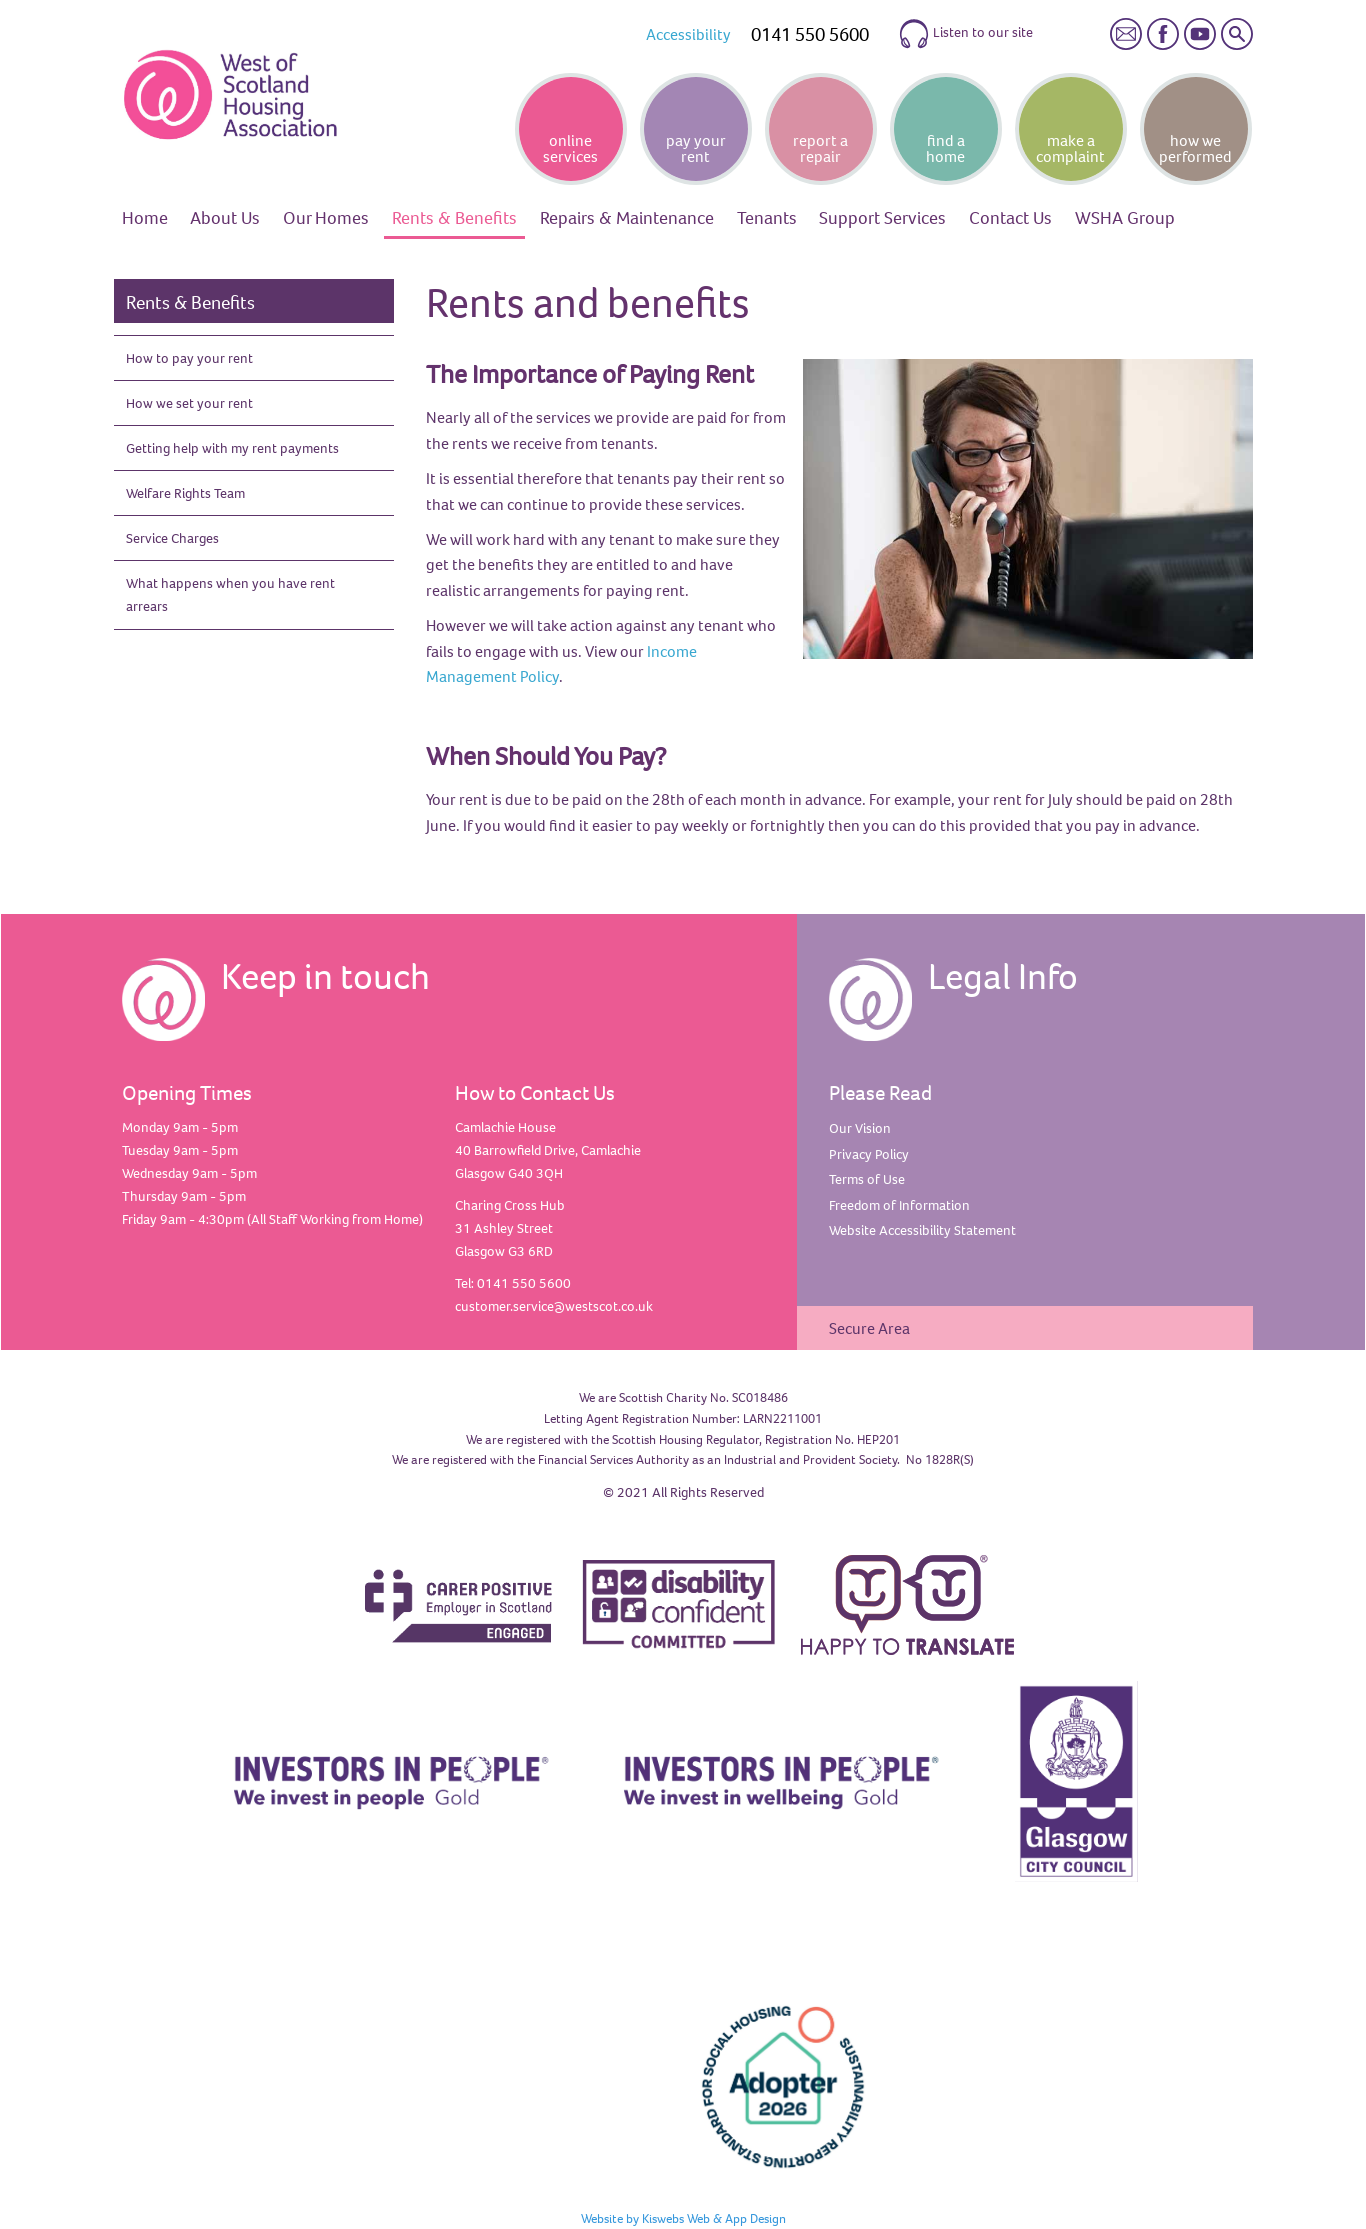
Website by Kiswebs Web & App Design (683, 2218)
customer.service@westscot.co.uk (554, 1306)
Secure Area (869, 1328)
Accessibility (688, 34)
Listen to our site (965, 34)
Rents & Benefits (190, 302)
